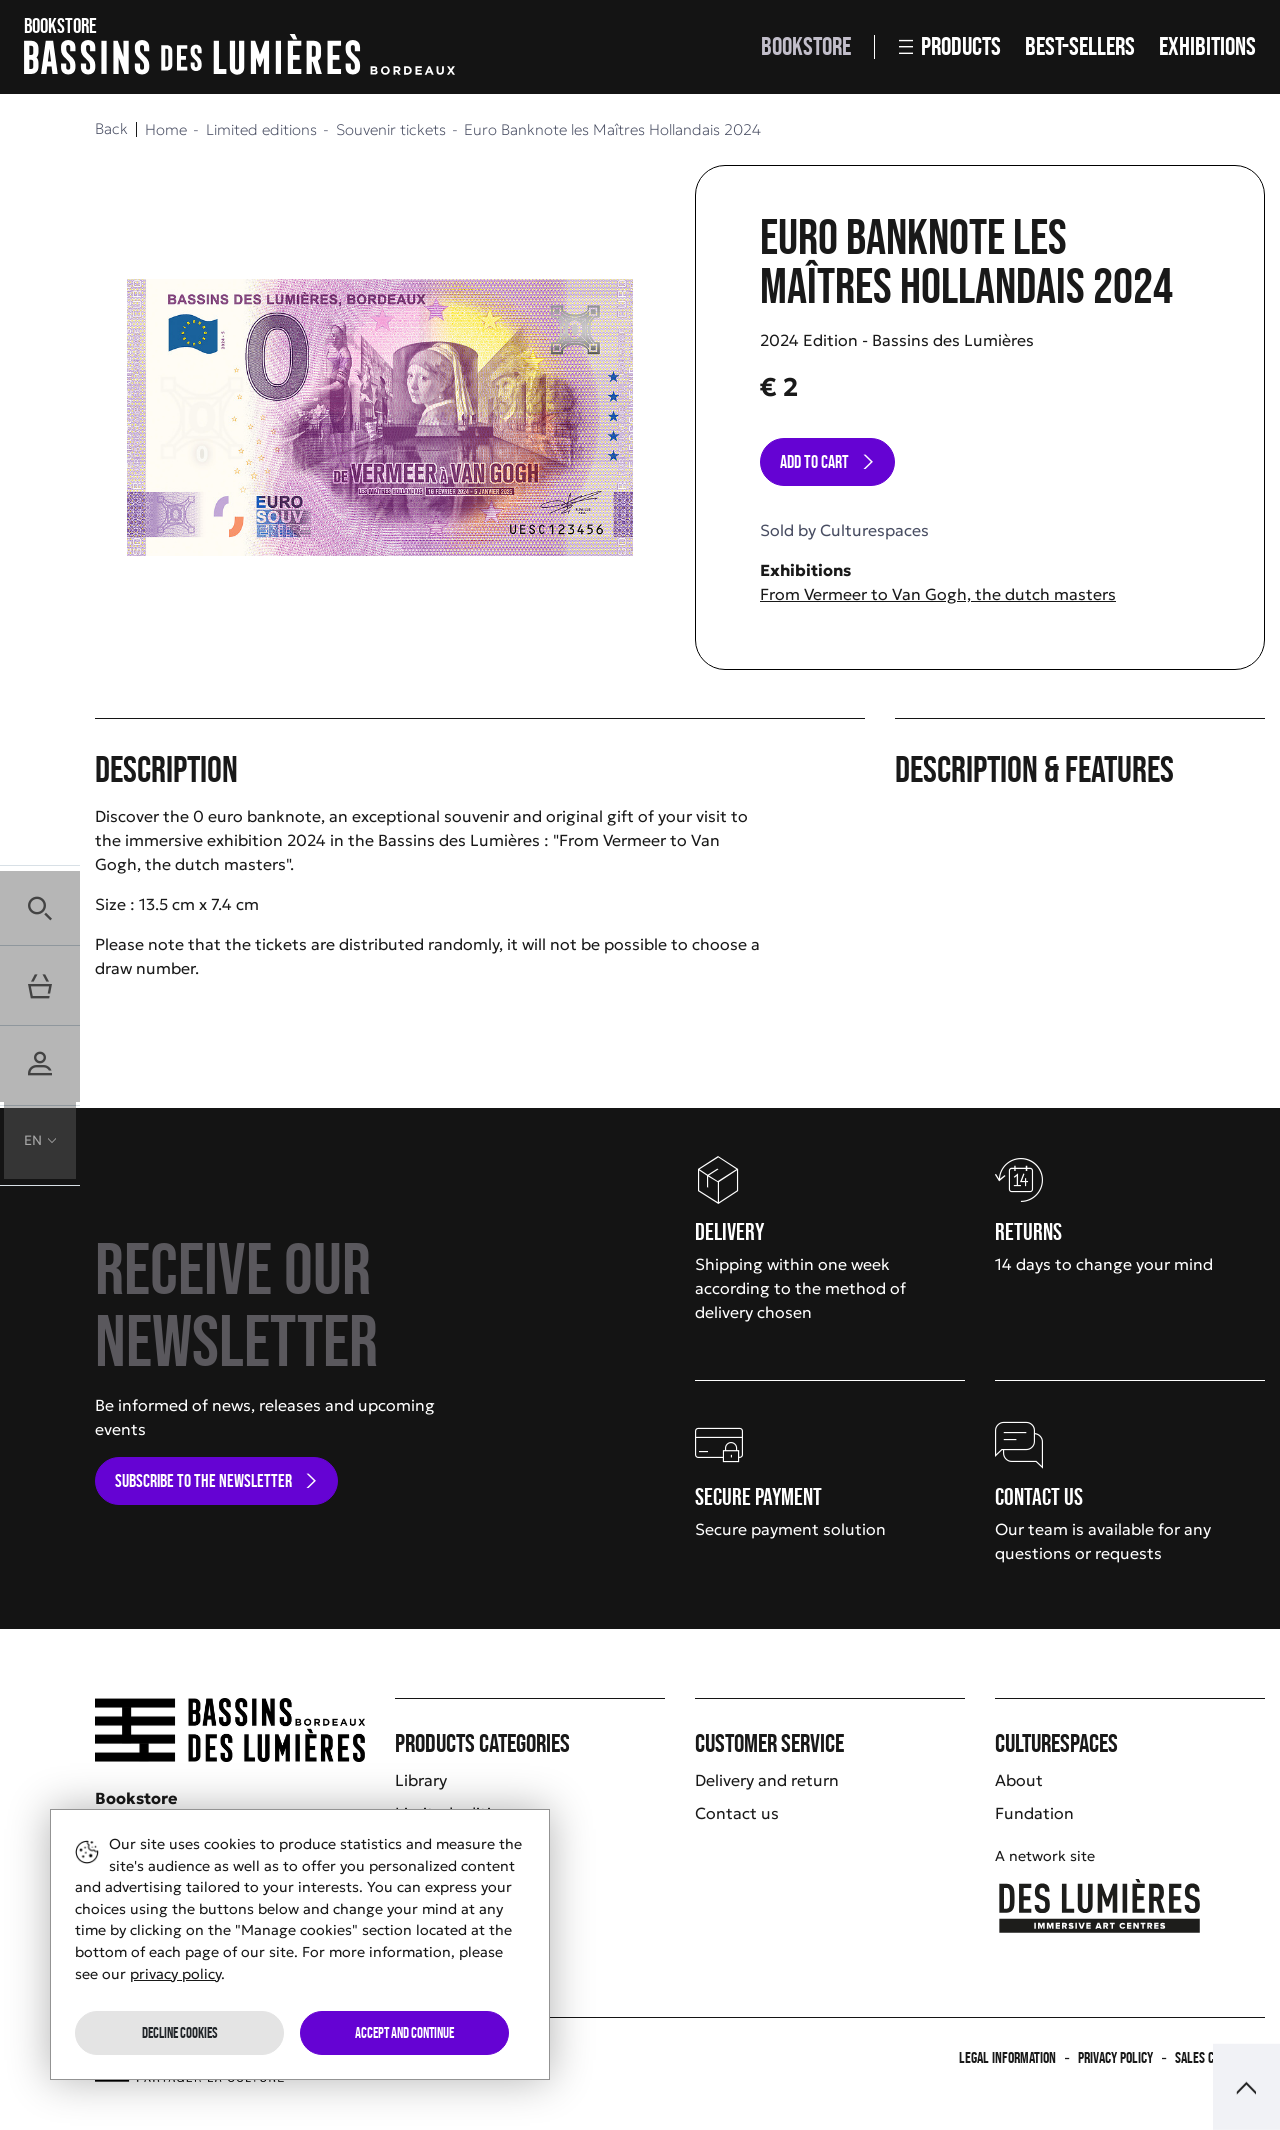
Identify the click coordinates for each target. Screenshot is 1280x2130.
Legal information (1007, 2057)
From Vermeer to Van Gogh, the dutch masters (938, 594)
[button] (40, 905)
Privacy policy (1115, 2057)
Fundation (1034, 1813)
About (1019, 1780)
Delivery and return (767, 1780)
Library (421, 1780)
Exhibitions (1207, 46)
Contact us (737, 1813)
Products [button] (950, 46)
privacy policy (175, 1974)
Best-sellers (1080, 46)
